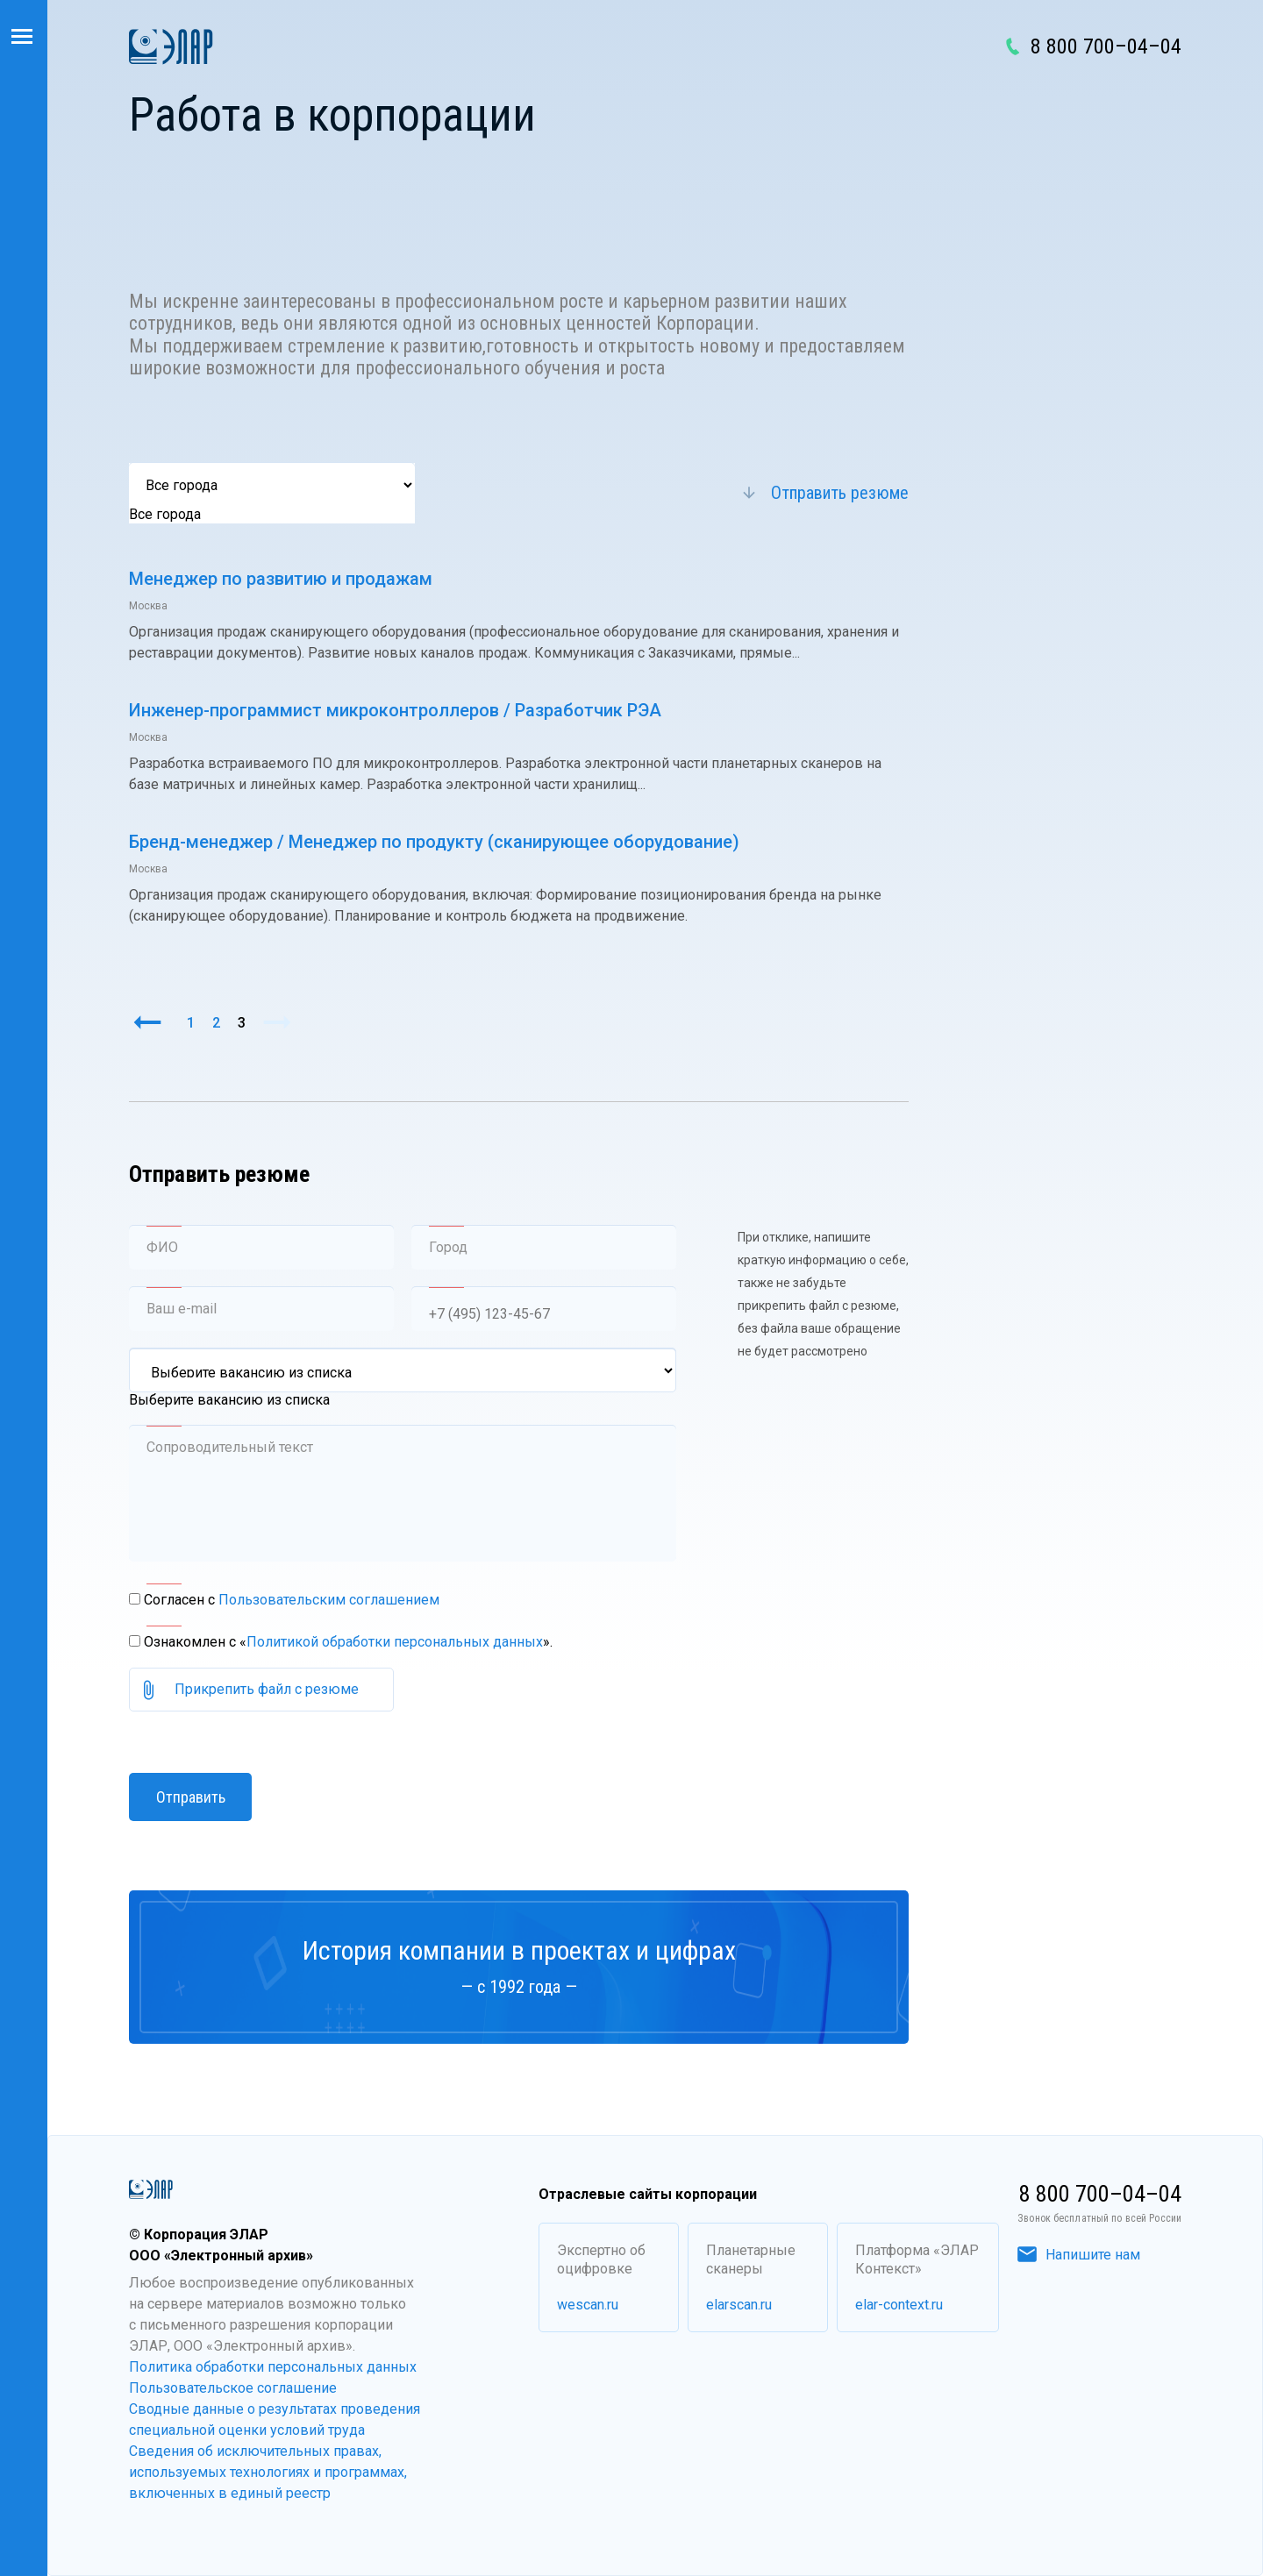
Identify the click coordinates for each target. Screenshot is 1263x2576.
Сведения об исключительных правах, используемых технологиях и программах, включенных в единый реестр (268, 2472)
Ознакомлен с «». (348, 1641)
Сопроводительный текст (229, 1447)
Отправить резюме (840, 492)
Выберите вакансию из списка (229, 1399)
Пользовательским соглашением (328, 1599)
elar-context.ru (899, 2304)
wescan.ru (587, 2304)
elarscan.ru (739, 2304)
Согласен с (291, 1599)
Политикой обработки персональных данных (394, 1641)
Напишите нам (1078, 2254)
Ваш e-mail (181, 1308)
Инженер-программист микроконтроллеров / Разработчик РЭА (395, 710)
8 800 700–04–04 (1106, 46)
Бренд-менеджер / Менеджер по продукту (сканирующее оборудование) (434, 841)
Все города (165, 514)
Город (448, 1247)
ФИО (162, 1247)
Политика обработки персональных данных (273, 2367)
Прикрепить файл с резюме (267, 1689)
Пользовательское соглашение (233, 2388)
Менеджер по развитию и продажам (280, 578)
